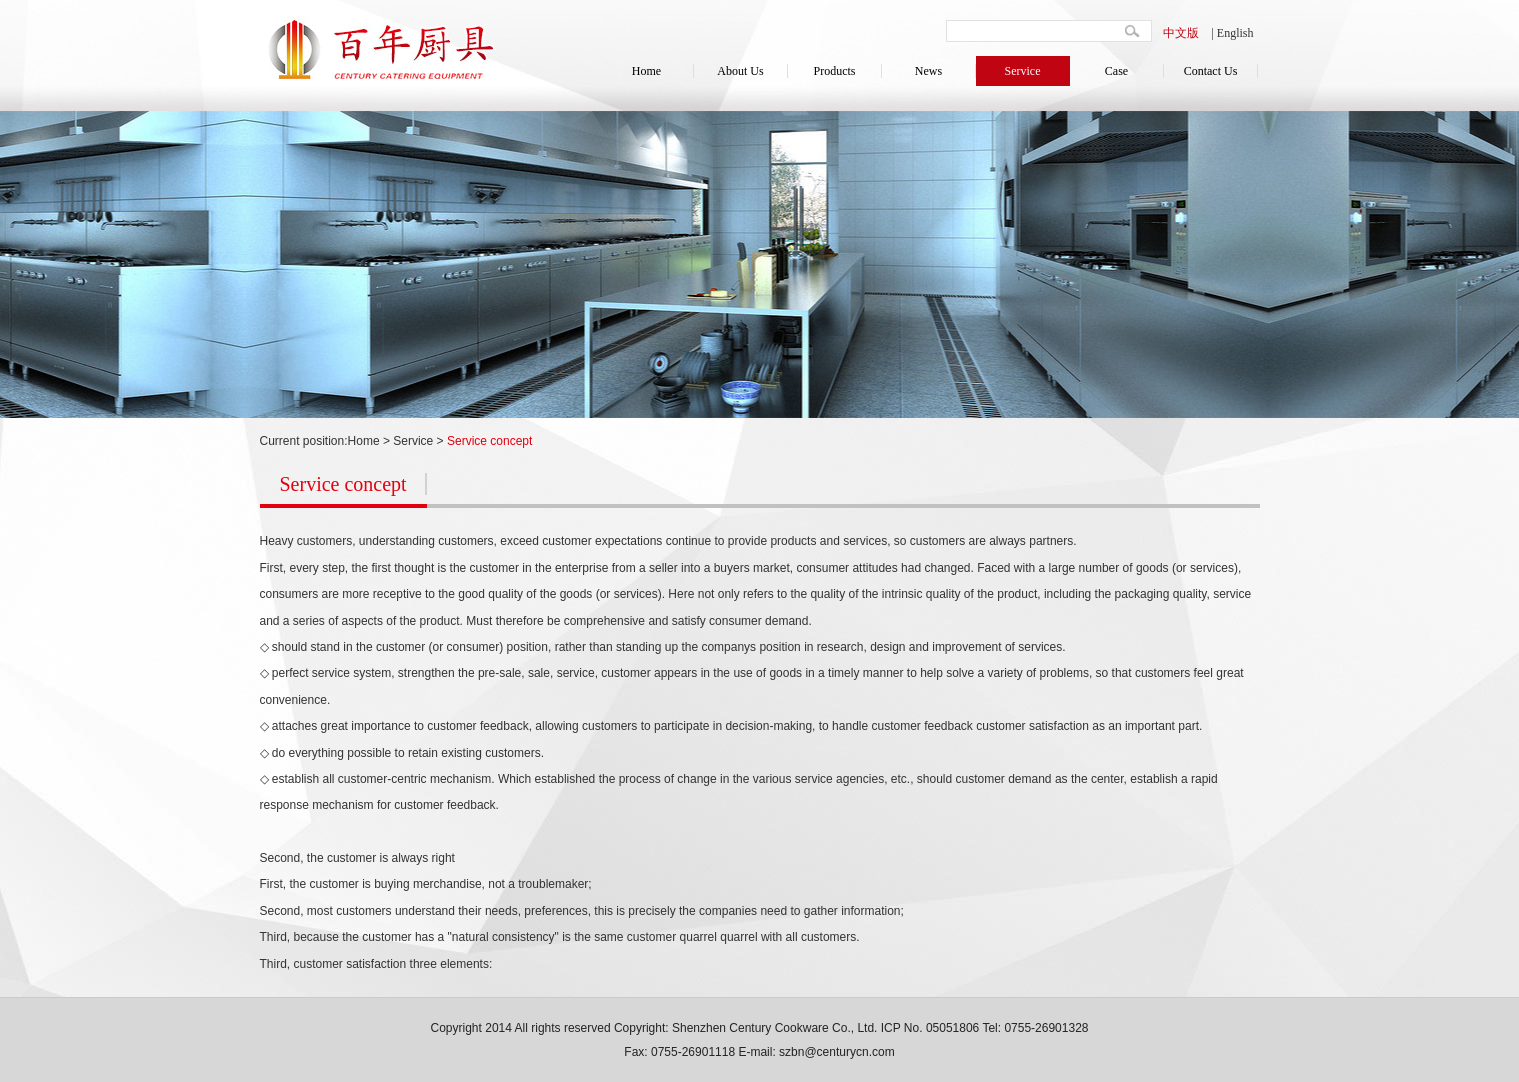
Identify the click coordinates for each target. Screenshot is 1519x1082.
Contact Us (1211, 71)
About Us (740, 71)
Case (1116, 71)
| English (1232, 33)
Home (646, 71)
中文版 (1181, 33)
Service (1023, 71)
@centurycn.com (849, 1052)
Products (835, 71)
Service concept (489, 441)
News (928, 71)
